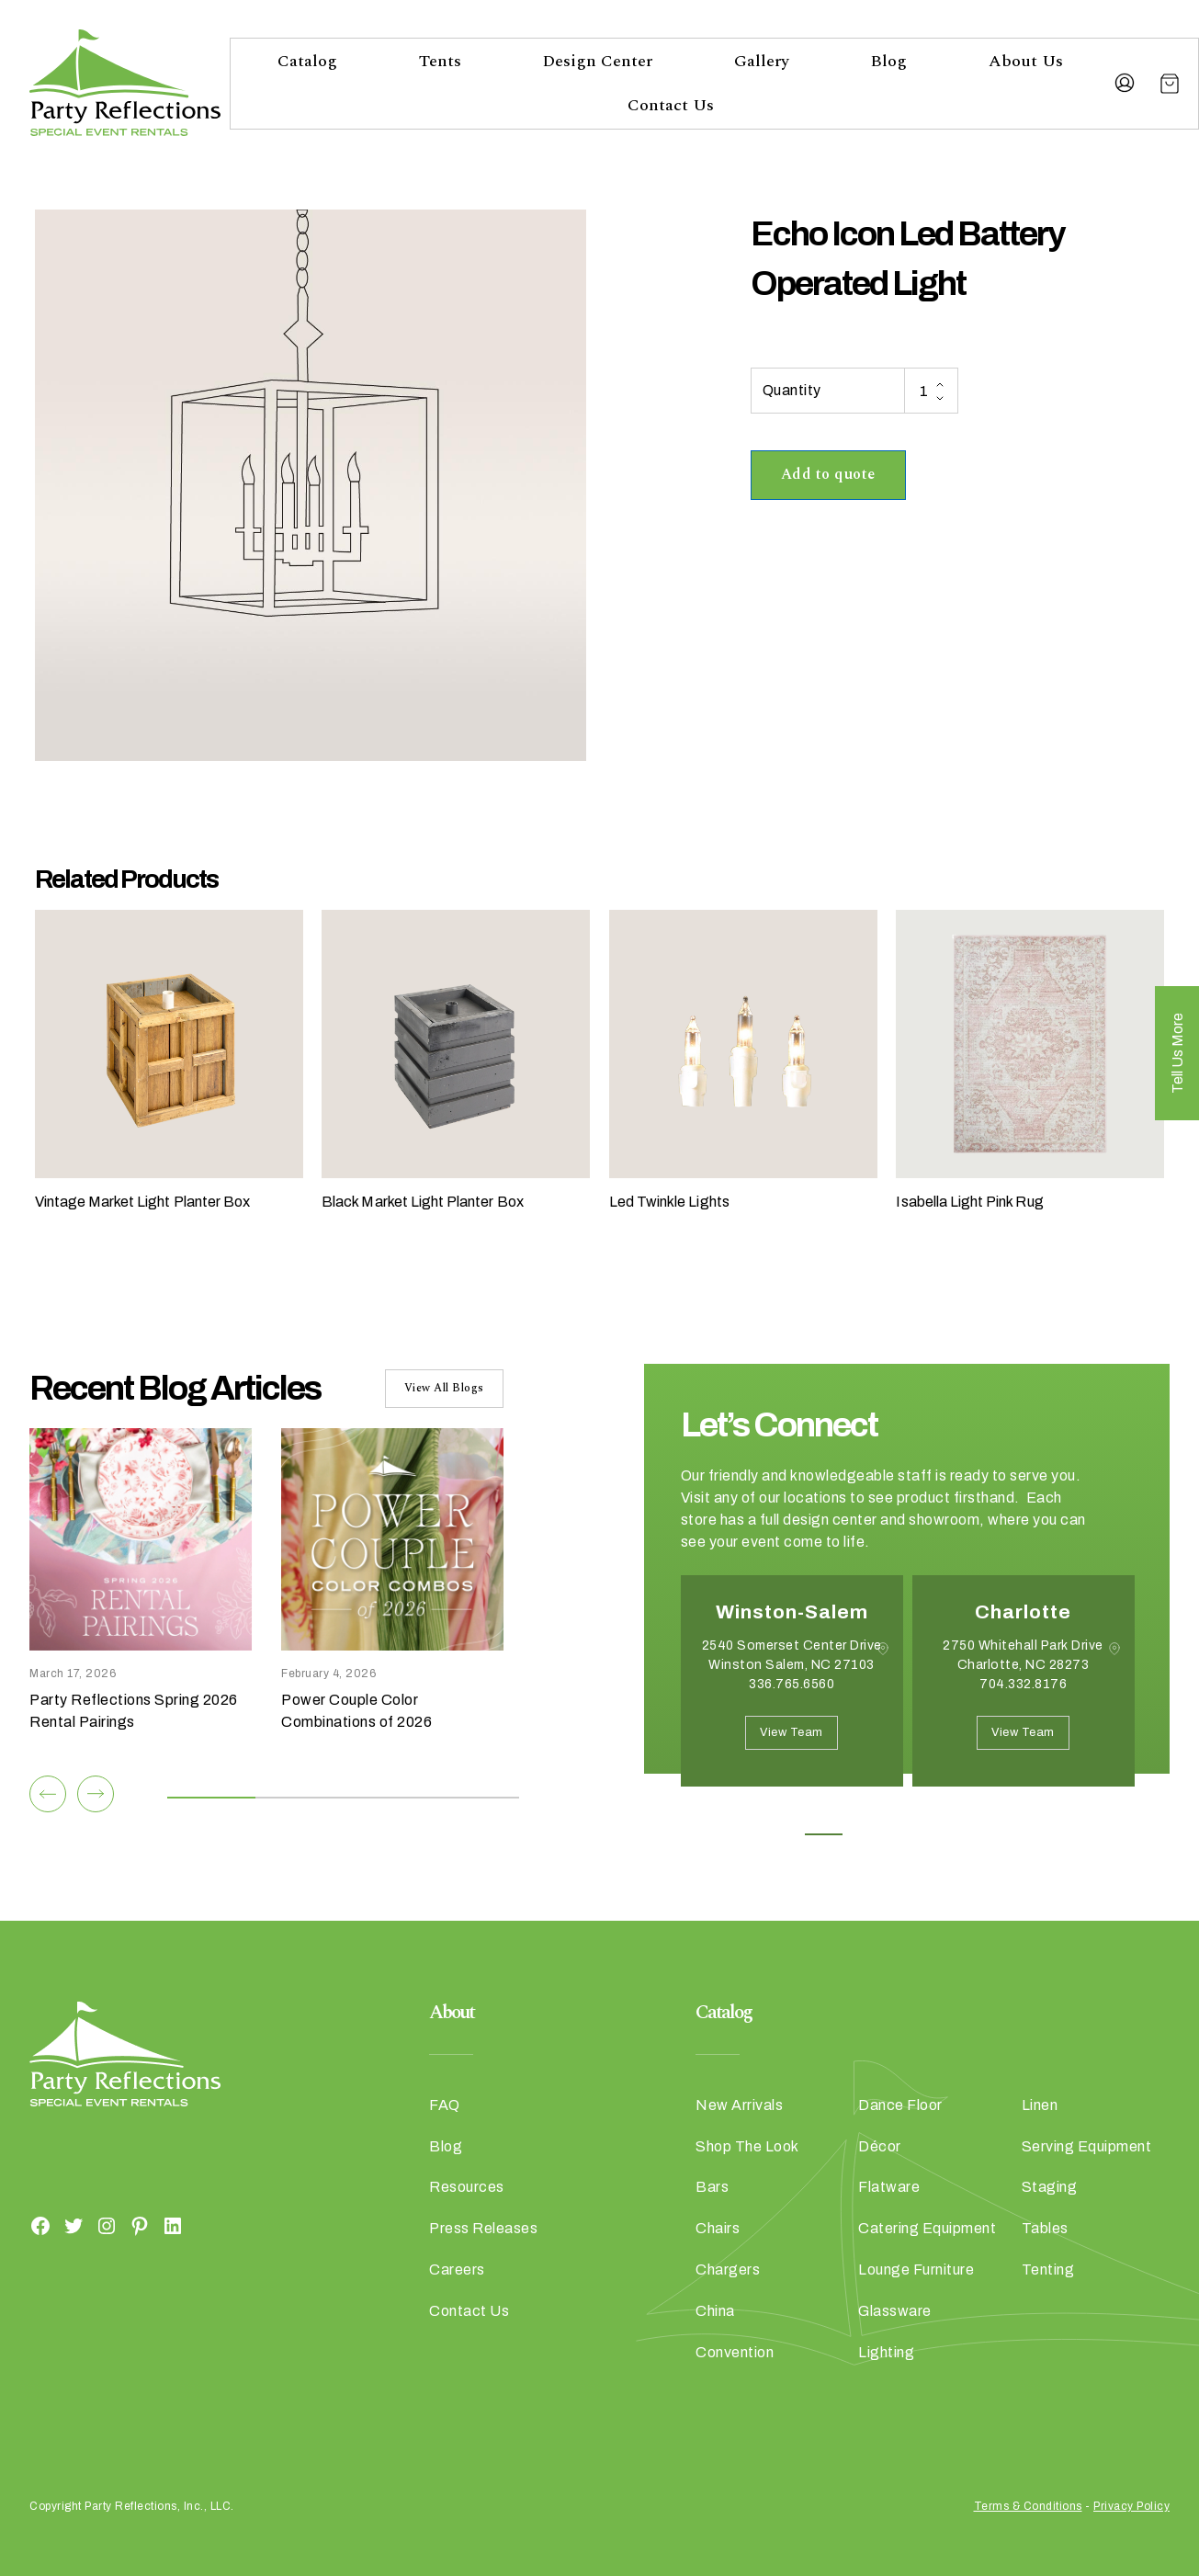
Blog (888, 61)
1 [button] (824, 1834)
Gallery (761, 61)
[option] (792, 1694)
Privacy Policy (1131, 2506)
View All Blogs (444, 1388)
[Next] (95, 1794)
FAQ (444, 2105)
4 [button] (948, 1834)
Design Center (597, 61)
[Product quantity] (930, 391)
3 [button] (906, 1834)
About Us (1026, 61)
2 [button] (865, 1834)
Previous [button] (694, 1814)
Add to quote (828, 474)
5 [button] (989, 1834)
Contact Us (671, 105)
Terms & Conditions (1028, 2506)
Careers (457, 2269)
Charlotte (1023, 1612)
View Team (791, 1732)
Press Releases (483, 2228)
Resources (466, 2187)
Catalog (307, 61)
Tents (440, 61)
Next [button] (746, 1814)
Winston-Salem (792, 1612)
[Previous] (47, 1794)
